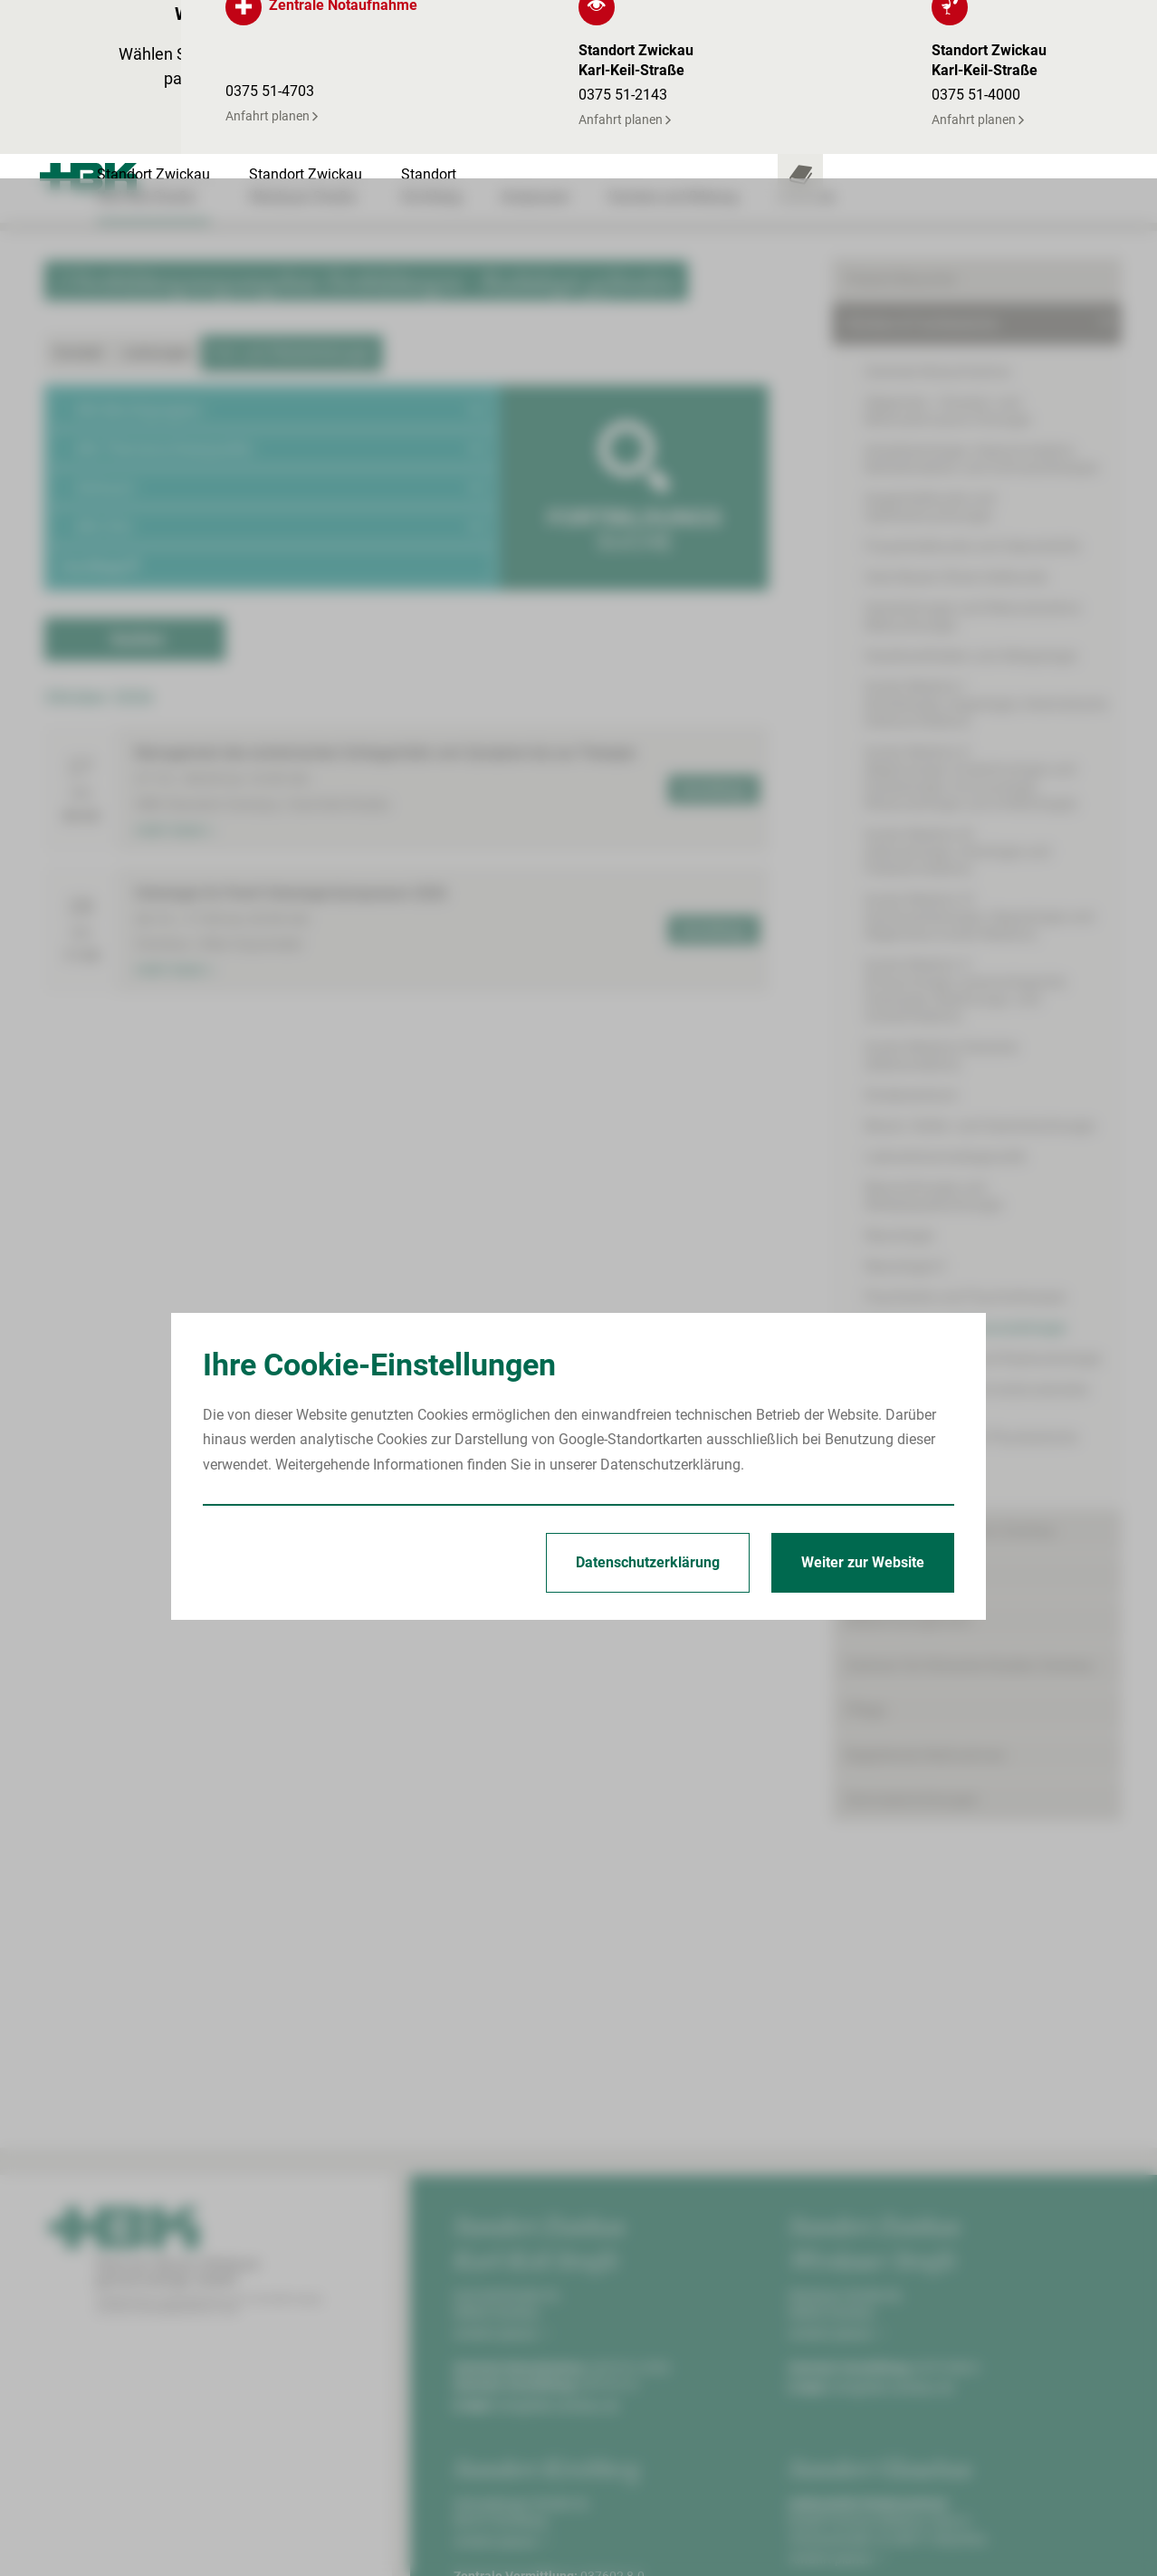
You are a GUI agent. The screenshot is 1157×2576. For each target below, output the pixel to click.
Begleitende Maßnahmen (926, 1576)
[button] (272, 230)
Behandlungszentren (911, 1396)
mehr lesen (174, 650)
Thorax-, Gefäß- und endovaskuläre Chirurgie (976, 1219)
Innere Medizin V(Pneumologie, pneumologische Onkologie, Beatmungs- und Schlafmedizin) (965, 811)
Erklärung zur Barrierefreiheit (1022, 2539)
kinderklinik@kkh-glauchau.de (915, 2435)
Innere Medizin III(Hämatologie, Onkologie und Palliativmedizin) (957, 672)
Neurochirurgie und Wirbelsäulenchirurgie (933, 1017)
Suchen (137, 459)
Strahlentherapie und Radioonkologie (983, 1179)
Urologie (891, 1306)
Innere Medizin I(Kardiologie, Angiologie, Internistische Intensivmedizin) (986, 525)
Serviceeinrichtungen (912, 1620)
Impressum (781, 2539)
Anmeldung (711, 610)
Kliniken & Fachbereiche (922, 144)
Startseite (697, 2539)
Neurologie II (904, 1087)
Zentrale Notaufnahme (937, 192)
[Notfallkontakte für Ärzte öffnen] (1035, 23)
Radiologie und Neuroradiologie (965, 1148)
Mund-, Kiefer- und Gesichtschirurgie (980, 946)
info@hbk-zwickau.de (557, 2226)
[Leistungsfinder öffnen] (981, 23)
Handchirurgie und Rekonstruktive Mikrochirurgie (972, 437)
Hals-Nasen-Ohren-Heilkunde (956, 398)
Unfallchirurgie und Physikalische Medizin (971, 1267)
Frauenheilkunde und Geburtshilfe (972, 367)
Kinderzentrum (911, 915)
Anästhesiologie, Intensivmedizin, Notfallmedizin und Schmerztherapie (981, 280)
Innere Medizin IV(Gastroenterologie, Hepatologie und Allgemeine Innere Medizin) (979, 737)
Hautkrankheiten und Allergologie (970, 476)
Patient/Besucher (901, 100)
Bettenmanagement (908, 1441)
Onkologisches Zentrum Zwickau (951, 1351)
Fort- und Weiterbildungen (292, 173)
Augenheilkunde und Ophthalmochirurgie (930, 328)
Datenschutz (874, 2539)
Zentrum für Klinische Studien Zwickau (970, 1486)
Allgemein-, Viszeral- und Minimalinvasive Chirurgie (947, 232)
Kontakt (78, 173)
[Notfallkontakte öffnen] (1090, 23)
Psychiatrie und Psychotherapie (965, 1117)
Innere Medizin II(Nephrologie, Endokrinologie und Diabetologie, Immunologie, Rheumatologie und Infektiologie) (971, 598)
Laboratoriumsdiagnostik (945, 977)
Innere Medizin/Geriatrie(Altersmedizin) (941, 876)
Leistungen (156, 173)
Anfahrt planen (502, 2154)
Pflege (865, 1530)
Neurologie (899, 1056)
